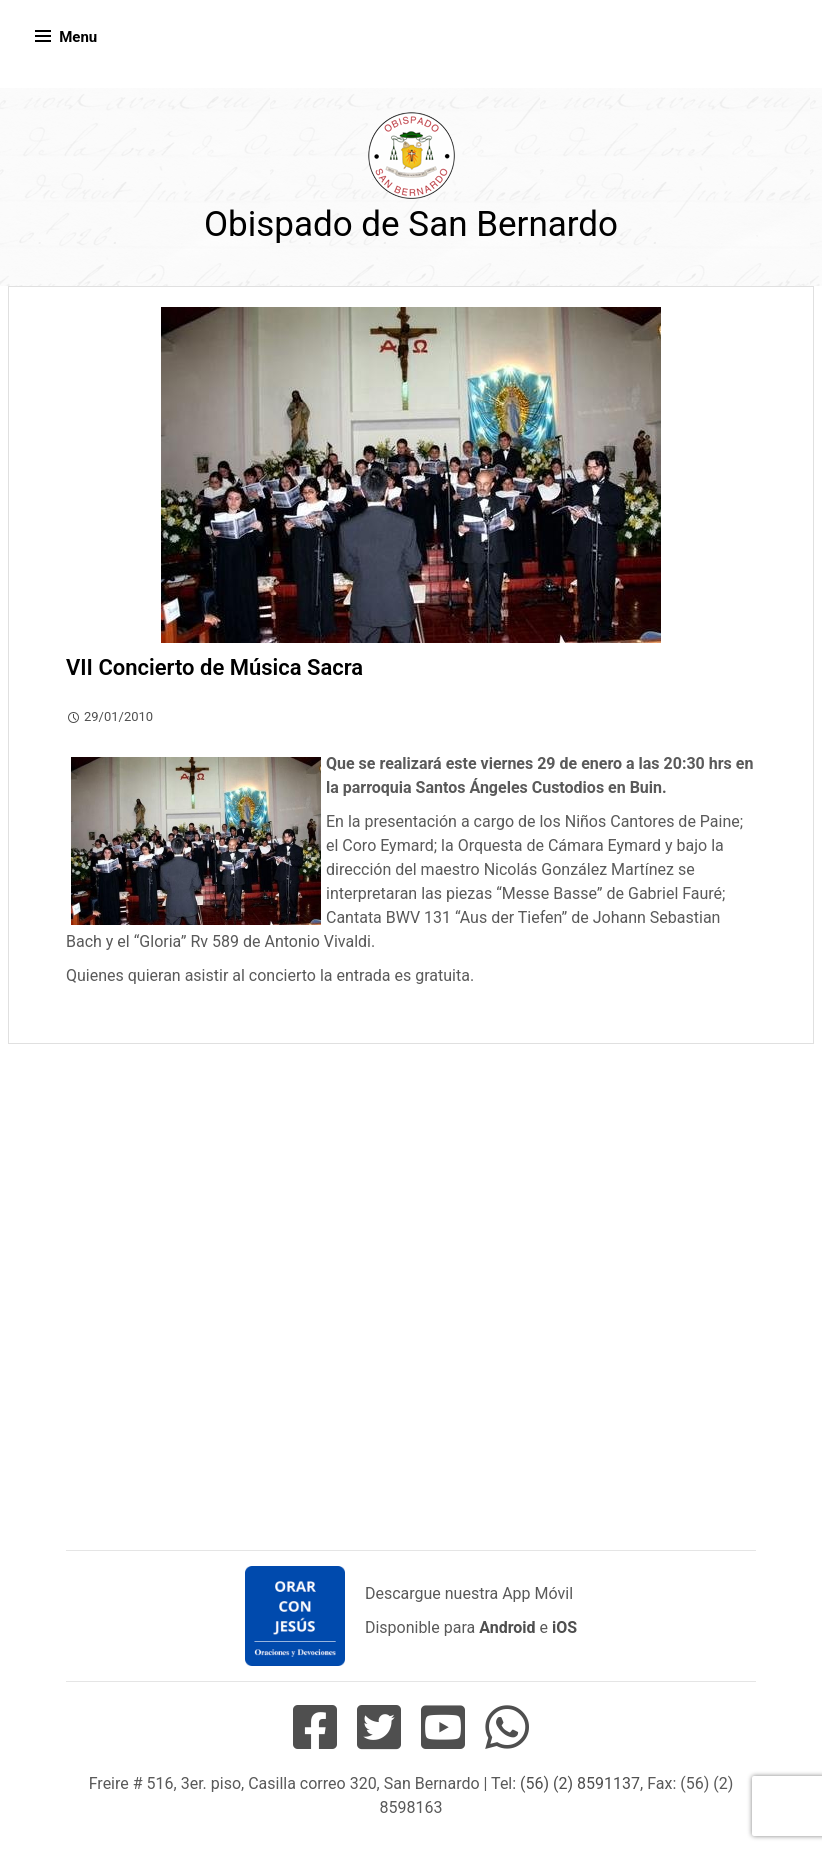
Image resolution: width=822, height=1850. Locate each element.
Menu (78, 37)
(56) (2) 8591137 (580, 1783)
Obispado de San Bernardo (411, 224)
